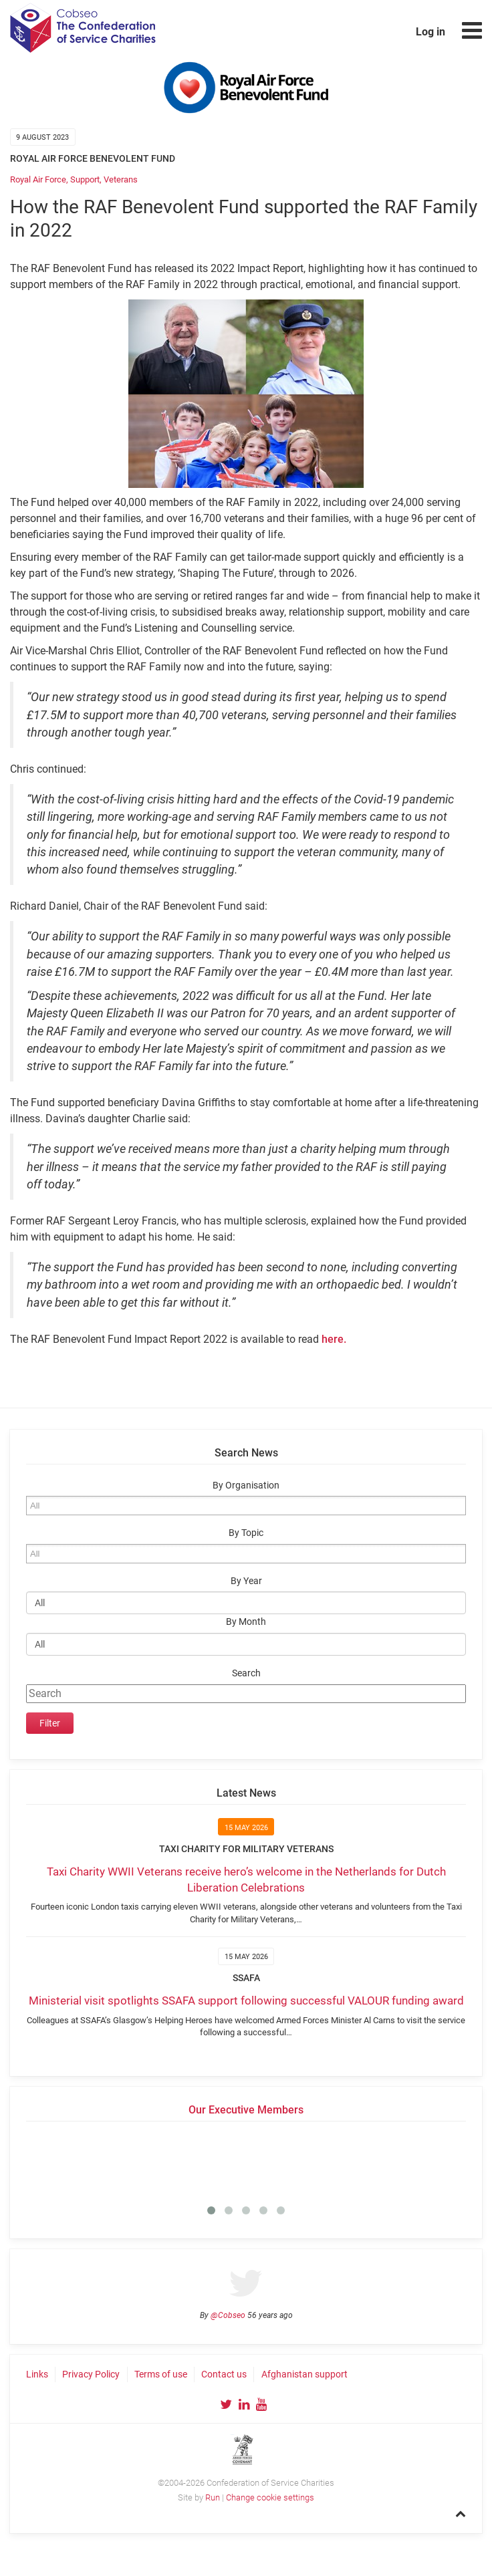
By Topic (246, 1533)
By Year (246, 1581)
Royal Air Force (38, 179)
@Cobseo (228, 2315)
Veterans (121, 179)
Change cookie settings (270, 2497)
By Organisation (246, 1485)
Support (85, 179)
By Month (246, 1622)
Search (246, 1673)
